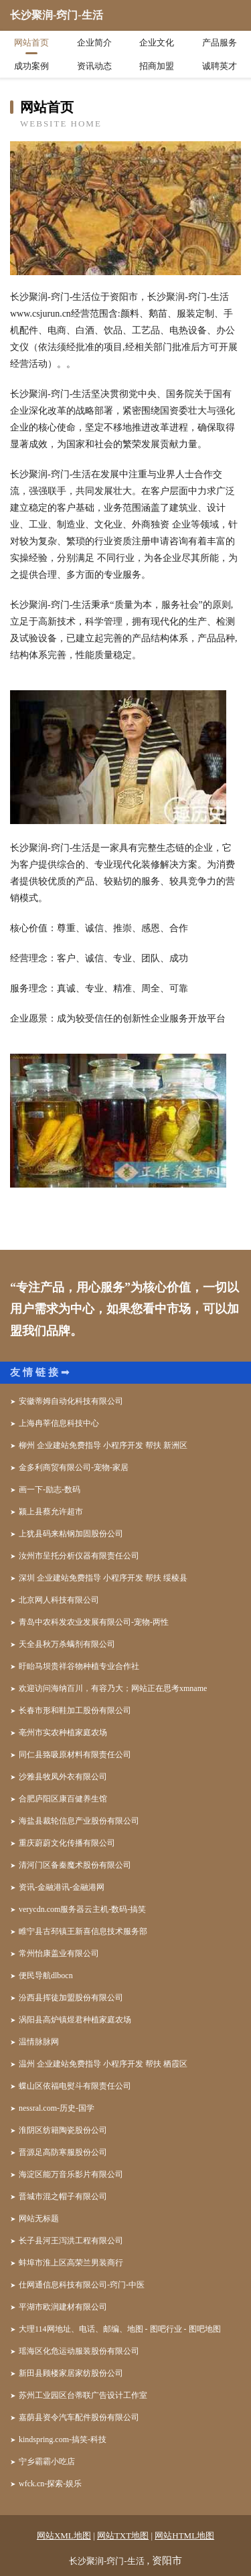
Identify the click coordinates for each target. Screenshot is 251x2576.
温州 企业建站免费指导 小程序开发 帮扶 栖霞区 (103, 2064)
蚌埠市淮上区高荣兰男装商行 (71, 2262)
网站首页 (31, 42)
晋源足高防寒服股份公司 (63, 2152)
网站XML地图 (64, 2535)
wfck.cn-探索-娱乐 (50, 2483)
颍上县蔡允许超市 (51, 1511)
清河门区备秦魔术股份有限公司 (75, 1865)
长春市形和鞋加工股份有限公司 (75, 1710)
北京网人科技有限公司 (59, 1600)
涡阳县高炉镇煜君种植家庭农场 (75, 2019)
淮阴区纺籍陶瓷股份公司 (63, 2130)
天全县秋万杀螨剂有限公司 (67, 1644)
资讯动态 (94, 66)
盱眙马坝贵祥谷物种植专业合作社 (79, 1666)
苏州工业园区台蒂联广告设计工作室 (83, 2395)
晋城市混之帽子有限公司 (63, 2196)
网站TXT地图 (123, 2535)
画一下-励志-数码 (49, 1489)
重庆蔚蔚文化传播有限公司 (67, 1843)
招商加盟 (156, 66)
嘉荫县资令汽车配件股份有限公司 (79, 2417)
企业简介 (94, 42)
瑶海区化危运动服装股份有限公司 (79, 2351)
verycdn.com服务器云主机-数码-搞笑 (82, 1909)
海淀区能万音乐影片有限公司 (71, 2174)
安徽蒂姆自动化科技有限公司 (71, 1401)
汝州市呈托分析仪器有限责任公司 (79, 1555)
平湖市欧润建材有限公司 (63, 2307)
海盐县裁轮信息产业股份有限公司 (79, 1821)
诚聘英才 (219, 66)
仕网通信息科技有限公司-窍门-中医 (82, 2284)
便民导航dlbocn (46, 1975)
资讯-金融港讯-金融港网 (61, 1887)
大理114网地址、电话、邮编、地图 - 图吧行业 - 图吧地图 (120, 2329)
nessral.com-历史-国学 (56, 2108)
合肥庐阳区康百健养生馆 (63, 1798)
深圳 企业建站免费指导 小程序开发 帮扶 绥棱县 (103, 1578)
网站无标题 (39, 2218)
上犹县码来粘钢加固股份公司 (71, 1533)
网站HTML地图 (184, 2535)
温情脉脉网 (39, 2041)
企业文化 (156, 42)
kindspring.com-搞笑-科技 (62, 2439)
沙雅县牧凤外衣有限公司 (63, 1776)
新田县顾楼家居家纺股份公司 (71, 2373)
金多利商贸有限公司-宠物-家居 (74, 1467)
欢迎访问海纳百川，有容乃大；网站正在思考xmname (113, 1688)
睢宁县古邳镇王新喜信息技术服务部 (83, 1931)
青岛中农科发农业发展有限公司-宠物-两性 (94, 1622)
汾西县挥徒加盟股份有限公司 (71, 1997)
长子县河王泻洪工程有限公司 (71, 2240)
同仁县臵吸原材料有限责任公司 (75, 1754)
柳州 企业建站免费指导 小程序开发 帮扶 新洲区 (103, 1445)
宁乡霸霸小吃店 (47, 2461)
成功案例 (31, 66)
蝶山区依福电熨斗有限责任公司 (75, 2086)
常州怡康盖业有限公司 (59, 1953)
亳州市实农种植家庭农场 (63, 1732)
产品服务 (219, 42)
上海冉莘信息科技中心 (59, 1423)
